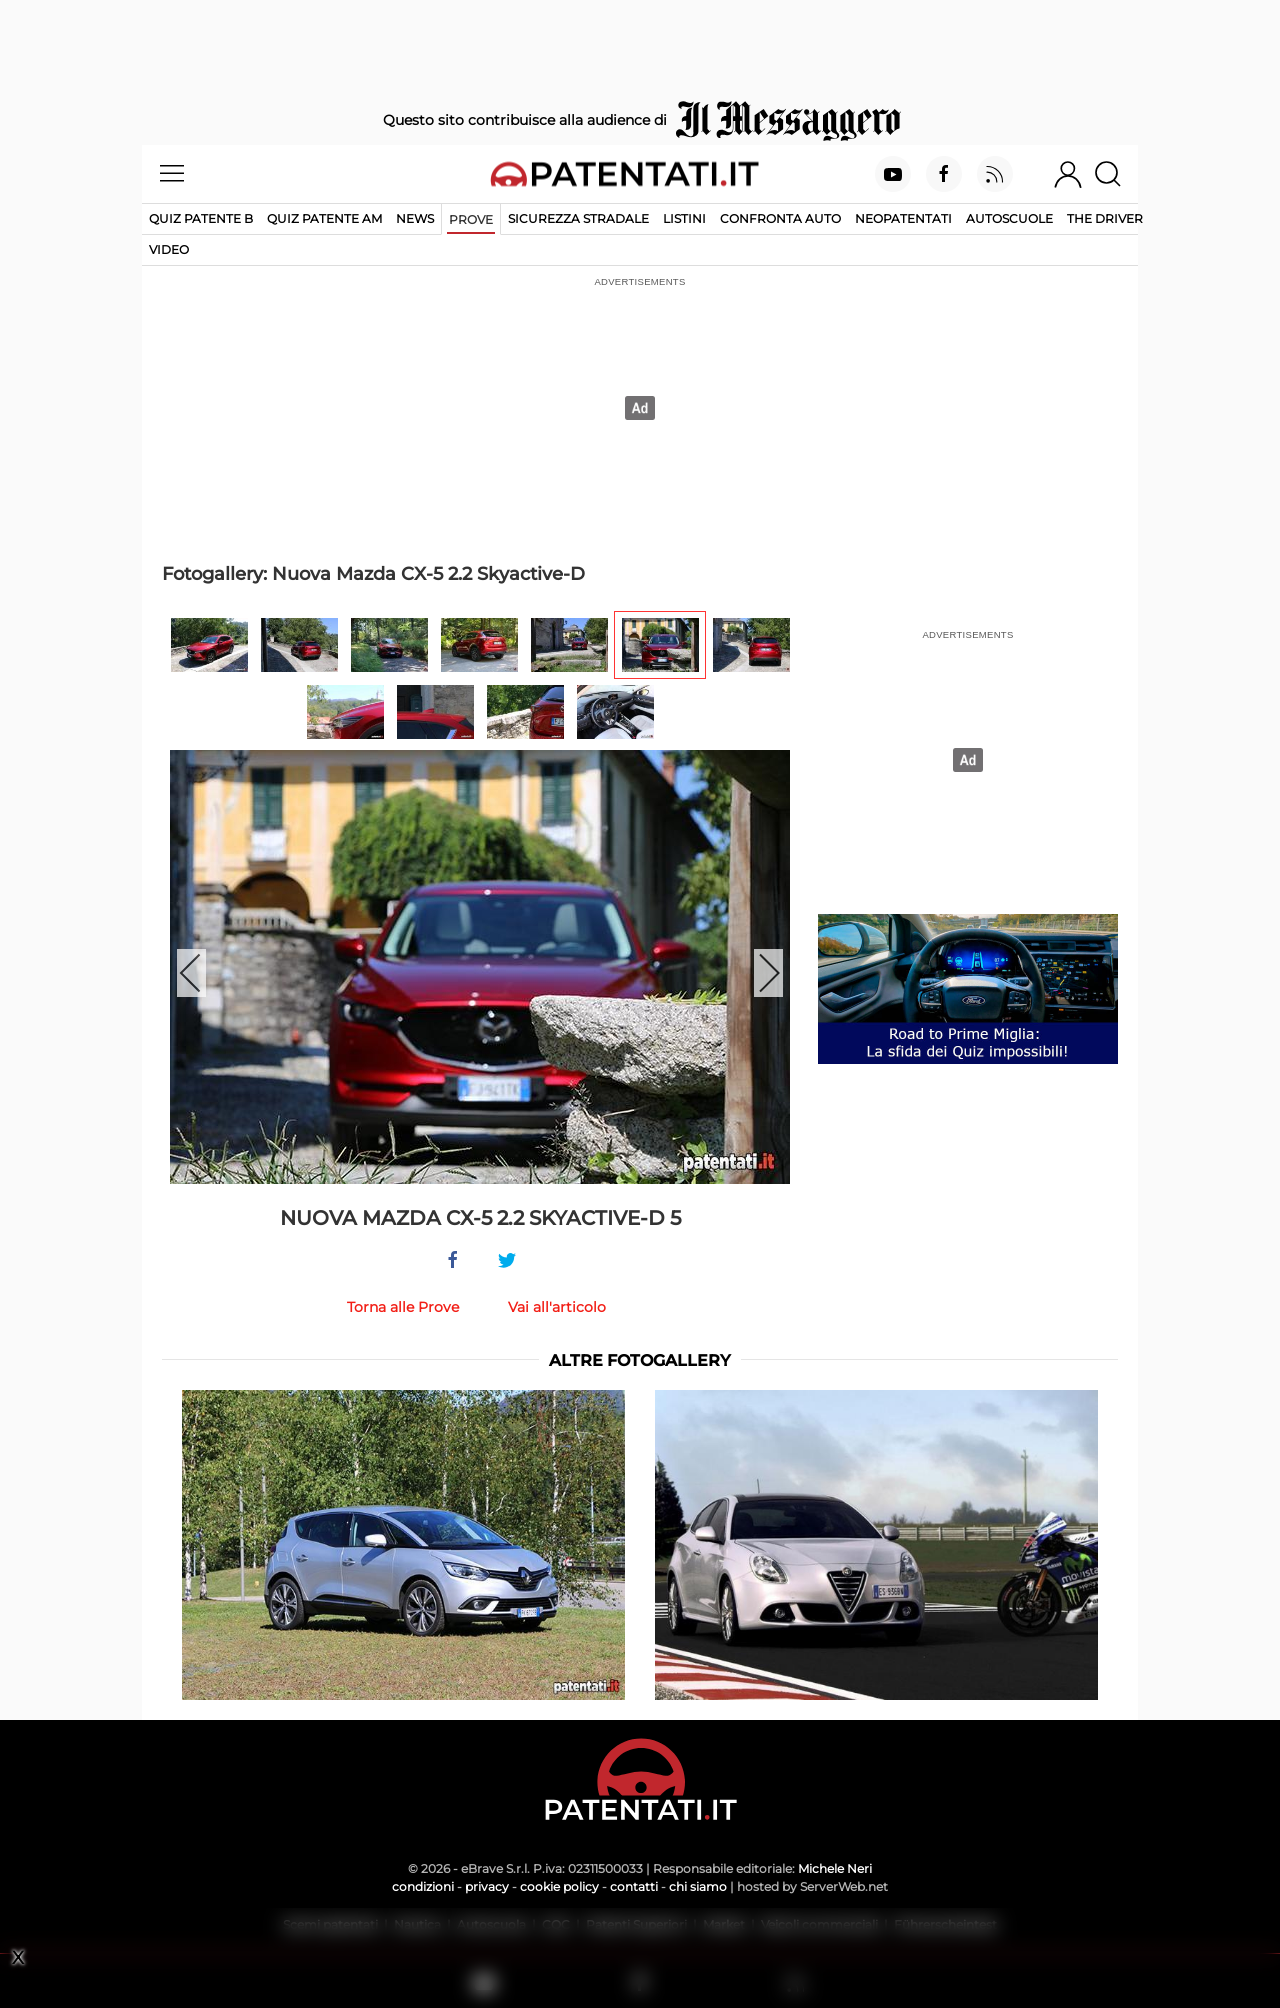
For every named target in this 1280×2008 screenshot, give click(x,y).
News (415, 218)
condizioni (423, 1886)
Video (169, 249)
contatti (634, 1886)
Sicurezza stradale (578, 218)
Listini (684, 218)
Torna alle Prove (403, 1307)
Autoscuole (1009, 218)
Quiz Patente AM (324, 218)
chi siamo (698, 1886)
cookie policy (559, 1886)
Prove (471, 219)
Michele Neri (835, 1868)
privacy (487, 1886)
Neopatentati (903, 218)
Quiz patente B (201, 218)
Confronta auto (780, 218)
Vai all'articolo (557, 1307)
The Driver (1105, 218)
